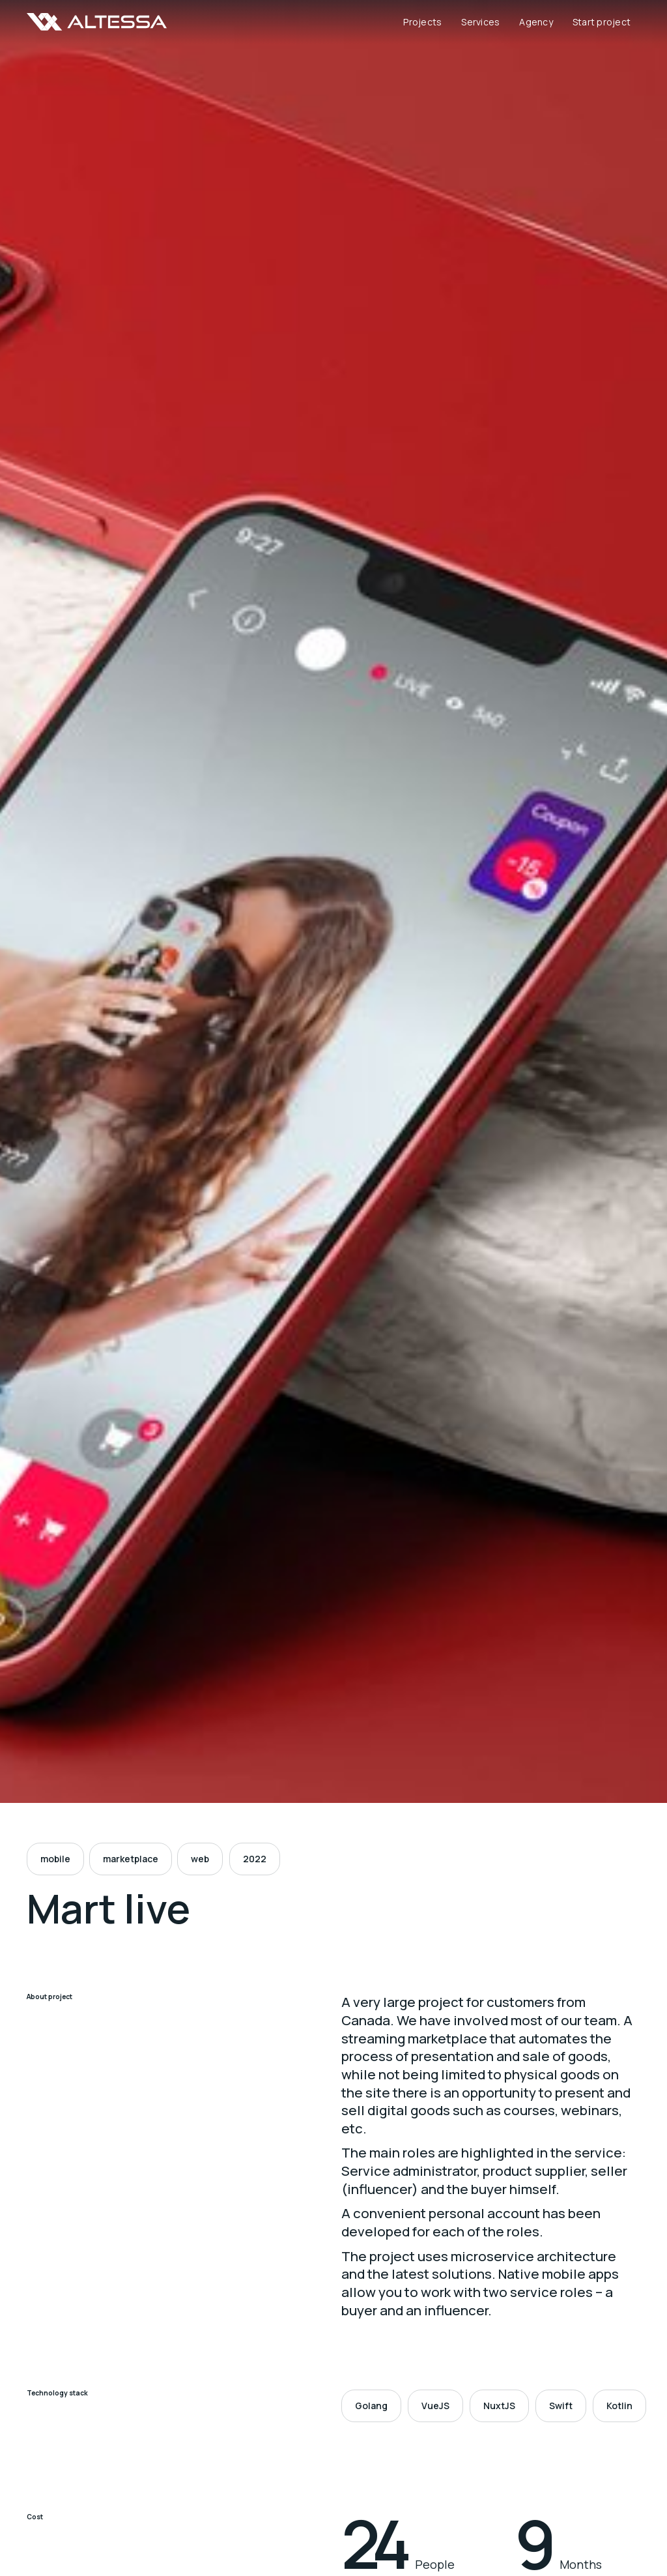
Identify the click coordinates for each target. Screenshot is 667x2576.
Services (480, 22)
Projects (422, 22)
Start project (602, 22)
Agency (536, 22)
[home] (97, 22)
